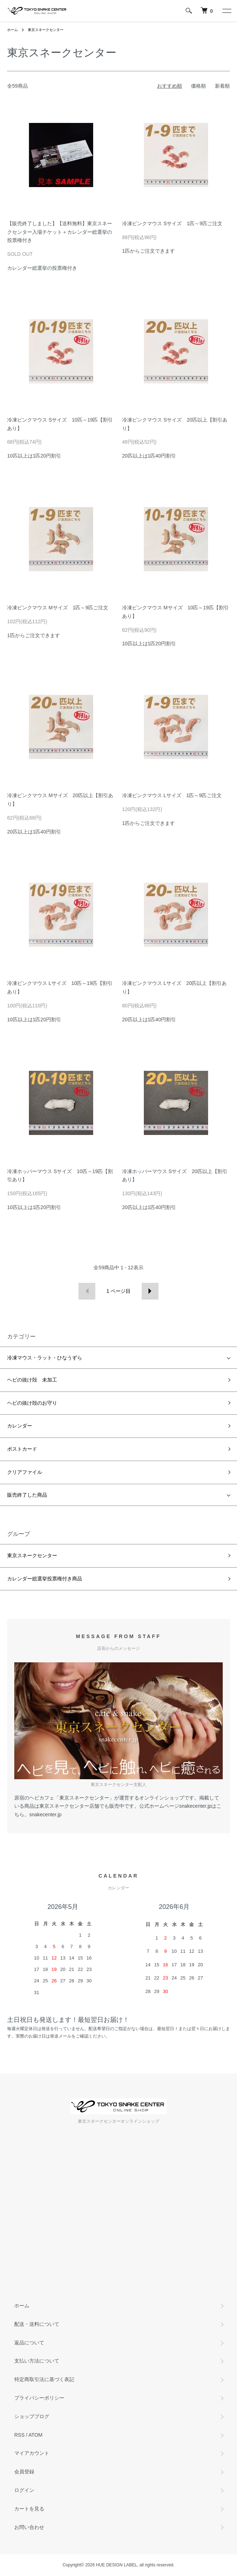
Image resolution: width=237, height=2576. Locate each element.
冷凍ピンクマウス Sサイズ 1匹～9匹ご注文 (172, 223)
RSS (19, 2435)
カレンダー (19, 1426)
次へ (150, 1291)
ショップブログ (31, 2416)
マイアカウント (31, 2453)
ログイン (24, 2490)
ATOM (35, 2435)
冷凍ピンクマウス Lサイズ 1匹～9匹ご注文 (172, 795)
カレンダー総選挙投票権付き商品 (44, 1578)
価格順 (198, 86)
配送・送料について (36, 2324)
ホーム (12, 30)
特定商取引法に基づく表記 (44, 2379)
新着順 (222, 86)
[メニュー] (226, 10)
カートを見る (29, 2509)
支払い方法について (36, 2361)
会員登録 (24, 2471)
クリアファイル (24, 1472)
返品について (29, 2342)
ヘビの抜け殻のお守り (32, 1403)
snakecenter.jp (45, 1814)
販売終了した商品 (27, 1495)
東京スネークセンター (46, 30)
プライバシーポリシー (39, 2398)
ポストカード (22, 1449)
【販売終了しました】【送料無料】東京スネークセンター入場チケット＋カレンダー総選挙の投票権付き (59, 232)
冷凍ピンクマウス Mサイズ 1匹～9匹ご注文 (57, 607)
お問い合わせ (29, 2527)
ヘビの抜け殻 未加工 (32, 1380)
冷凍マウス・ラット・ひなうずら (44, 1358)
